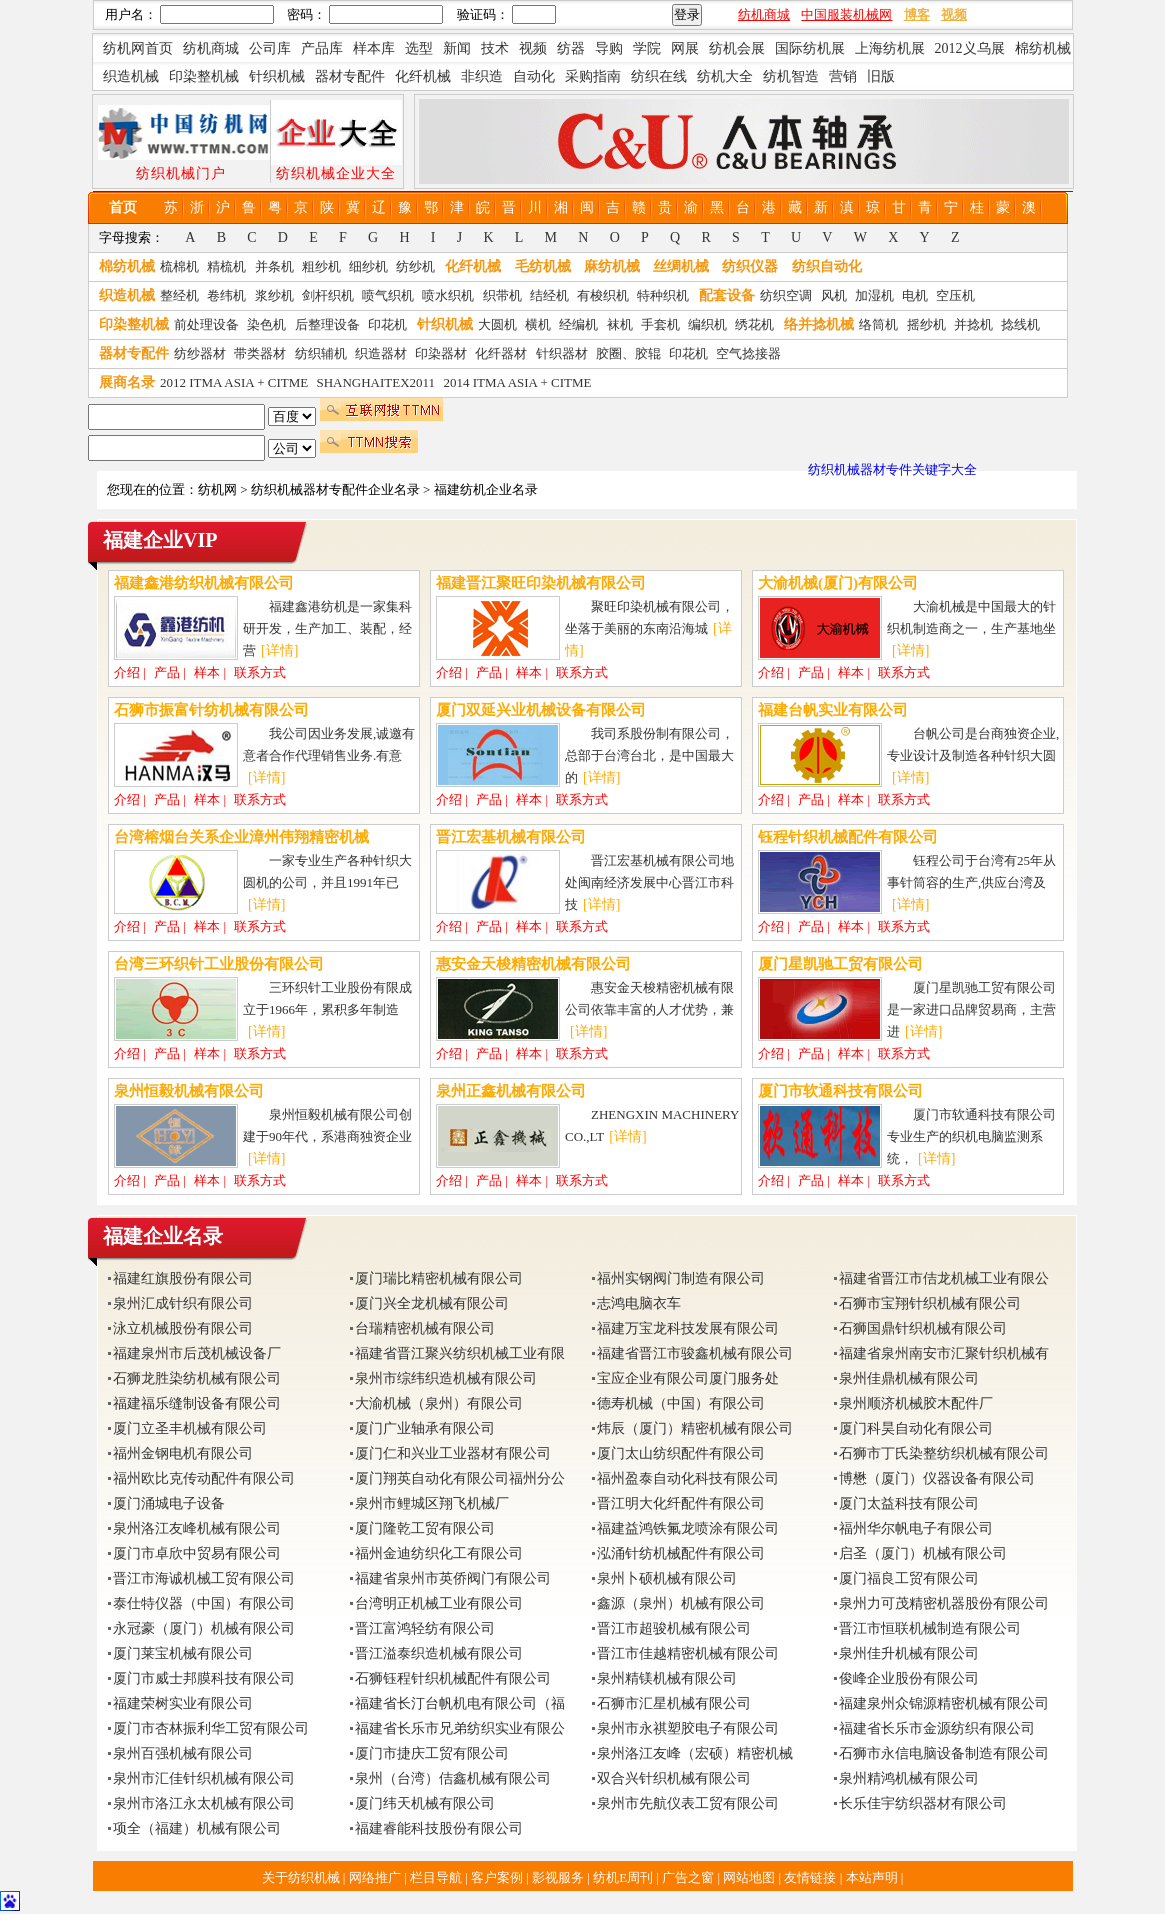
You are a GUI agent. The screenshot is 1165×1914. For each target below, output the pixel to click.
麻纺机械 (612, 266)
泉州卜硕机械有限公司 (667, 1578)
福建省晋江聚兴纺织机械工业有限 (460, 1353)
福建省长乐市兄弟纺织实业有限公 (460, 1728)
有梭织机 (603, 295)
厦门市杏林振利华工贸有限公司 (211, 1728)
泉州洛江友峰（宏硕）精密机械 (695, 1753)
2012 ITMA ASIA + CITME (234, 382)
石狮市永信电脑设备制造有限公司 (944, 1753)
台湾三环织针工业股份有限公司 (219, 964)
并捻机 (973, 324)
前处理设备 (206, 324)
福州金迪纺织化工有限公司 (439, 1553)
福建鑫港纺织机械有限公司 (204, 583)
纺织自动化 (827, 266)
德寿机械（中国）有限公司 (681, 1403)
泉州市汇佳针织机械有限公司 (204, 1778)
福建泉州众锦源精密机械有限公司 (944, 1703)
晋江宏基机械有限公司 (511, 837)
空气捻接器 (748, 353)
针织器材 (562, 353)
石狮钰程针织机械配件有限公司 (453, 1678)
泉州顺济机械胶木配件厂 (916, 1403)
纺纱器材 (200, 353)
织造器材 (381, 353)
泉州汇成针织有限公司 (183, 1303)
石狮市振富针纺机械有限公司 (211, 710)
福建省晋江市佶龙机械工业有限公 (944, 1278)
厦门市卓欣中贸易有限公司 (197, 1553)
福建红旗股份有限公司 (183, 1278)
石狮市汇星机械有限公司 (674, 1703)
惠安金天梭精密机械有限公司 (533, 964)
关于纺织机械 (301, 1877)
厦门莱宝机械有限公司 (183, 1653)
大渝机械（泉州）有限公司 (439, 1403)
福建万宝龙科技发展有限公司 (688, 1328)
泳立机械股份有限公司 (183, 1328)
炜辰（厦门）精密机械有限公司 (695, 1428)
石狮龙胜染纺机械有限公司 (197, 1378)
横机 (538, 324)
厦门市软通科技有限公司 (840, 1091)
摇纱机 (926, 324)
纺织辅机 (321, 353)
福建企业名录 (163, 1236)
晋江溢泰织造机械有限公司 (439, 1653)
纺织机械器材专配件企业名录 (335, 489)
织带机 (502, 295)
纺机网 (217, 489)
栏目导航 (437, 1877)
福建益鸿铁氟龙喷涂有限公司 (688, 1528)
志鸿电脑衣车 (639, 1303)
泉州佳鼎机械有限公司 (909, 1378)
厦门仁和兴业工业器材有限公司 (453, 1453)
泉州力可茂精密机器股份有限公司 (944, 1603)
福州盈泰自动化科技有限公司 (688, 1478)
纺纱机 (415, 266)
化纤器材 (501, 353)
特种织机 (663, 295)
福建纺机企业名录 (486, 489)
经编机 (578, 324)
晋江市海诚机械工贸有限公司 (204, 1578)
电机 (915, 295)
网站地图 (750, 1877)
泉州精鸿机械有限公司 (909, 1778)
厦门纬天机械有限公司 (425, 1803)
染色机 (266, 324)
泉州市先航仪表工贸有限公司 (688, 1803)
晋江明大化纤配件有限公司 (681, 1503)
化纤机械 (473, 266)
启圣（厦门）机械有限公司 (923, 1553)
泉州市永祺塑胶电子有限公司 (688, 1728)
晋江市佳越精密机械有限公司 (688, 1653)
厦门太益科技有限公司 (909, 1503)
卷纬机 (226, 295)
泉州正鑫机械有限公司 (511, 1091)
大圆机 (497, 324)
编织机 (707, 324)
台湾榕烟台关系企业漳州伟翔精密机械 (241, 837)
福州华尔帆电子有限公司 (916, 1528)
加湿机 (874, 295)
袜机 (620, 324)
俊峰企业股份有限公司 (909, 1678)
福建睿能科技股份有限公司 (439, 1828)
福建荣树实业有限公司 (183, 1703)
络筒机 (878, 324)
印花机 (387, 324)
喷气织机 (388, 295)
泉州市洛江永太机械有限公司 (204, 1803)
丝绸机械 (681, 266)
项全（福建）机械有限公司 (197, 1828)
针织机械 (445, 324)
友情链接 (811, 1877)
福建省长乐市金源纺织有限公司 (937, 1728)
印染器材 (441, 353)
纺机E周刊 (624, 1877)
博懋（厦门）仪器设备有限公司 (937, 1478)
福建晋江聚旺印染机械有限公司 (541, 583)
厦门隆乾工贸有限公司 (425, 1528)
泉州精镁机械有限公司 (667, 1678)
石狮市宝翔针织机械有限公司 (930, 1303)
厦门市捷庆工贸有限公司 (432, 1753)
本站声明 (873, 1877)
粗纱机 (321, 266)
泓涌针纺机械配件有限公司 (681, 1553)
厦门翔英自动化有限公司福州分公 (460, 1478)
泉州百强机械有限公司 (183, 1753)
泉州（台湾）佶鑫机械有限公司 (453, 1778)
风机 (834, 295)
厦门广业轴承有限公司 (425, 1428)
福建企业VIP (160, 540)
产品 (167, 672)
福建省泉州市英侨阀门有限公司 (453, 1578)
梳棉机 (179, 266)
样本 (207, 672)
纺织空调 (786, 295)
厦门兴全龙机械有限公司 (432, 1303)
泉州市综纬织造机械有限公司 (446, 1378)
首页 (123, 207)
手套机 (660, 324)
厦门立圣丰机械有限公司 (190, 1428)
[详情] (279, 650)
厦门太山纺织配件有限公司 (681, 1453)
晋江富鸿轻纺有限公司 (425, 1628)
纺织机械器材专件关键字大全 (892, 469)
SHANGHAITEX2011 (375, 382)
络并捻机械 (819, 324)
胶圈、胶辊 (628, 353)
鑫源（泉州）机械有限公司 (681, 1603)
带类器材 (260, 353)
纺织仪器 (750, 266)
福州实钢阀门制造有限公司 (681, 1278)
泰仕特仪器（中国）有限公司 (204, 1603)
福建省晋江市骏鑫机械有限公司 (695, 1353)
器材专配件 (134, 353)
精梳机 (226, 266)
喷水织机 (448, 295)
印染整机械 (134, 324)
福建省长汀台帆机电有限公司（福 (460, 1703)
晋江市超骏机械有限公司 (674, 1628)
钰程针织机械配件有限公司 (848, 837)
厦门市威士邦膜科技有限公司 (204, 1678)
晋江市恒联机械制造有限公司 (930, 1628)
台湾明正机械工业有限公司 (439, 1603)
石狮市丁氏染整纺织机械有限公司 (944, 1453)
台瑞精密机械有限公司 (425, 1328)
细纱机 (368, 266)
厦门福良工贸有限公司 (909, 1578)
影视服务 (558, 1877)
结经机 (549, 295)
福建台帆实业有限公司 (833, 710)
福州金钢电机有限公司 (183, 1453)
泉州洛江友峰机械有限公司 (197, 1528)
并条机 (274, 266)
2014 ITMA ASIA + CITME (517, 382)
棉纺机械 (127, 266)
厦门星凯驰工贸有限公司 (840, 964)
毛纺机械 (543, 266)
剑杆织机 (328, 295)
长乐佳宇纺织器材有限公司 (923, 1803)
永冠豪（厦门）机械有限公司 (204, 1628)
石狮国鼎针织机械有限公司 (923, 1328)
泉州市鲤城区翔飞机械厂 (432, 1503)
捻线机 (1020, 324)
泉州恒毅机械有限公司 (189, 1091)
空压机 (955, 295)
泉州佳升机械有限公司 (909, 1653)
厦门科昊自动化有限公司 (916, 1428)
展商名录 (127, 382)
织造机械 (127, 295)
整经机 (179, 295)
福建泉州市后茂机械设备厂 (197, 1353)
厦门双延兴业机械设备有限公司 (541, 710)
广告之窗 (689, 1877)
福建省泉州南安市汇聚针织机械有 (944, 1353)
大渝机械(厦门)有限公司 (838, 583)
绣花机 (754, 324)
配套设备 (727, 295)
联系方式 (260, 672)
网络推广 (376, 1877)
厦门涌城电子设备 (169, 1503)
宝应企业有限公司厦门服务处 (688, 1378)
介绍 (127, 672)
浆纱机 (274, 295)
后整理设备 (327, 324)
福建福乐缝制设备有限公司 (197, 1403)
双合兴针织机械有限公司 (674, 1778)
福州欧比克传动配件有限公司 (204, 1478)
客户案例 (498, 1877)
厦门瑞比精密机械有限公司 (439, 1278)
